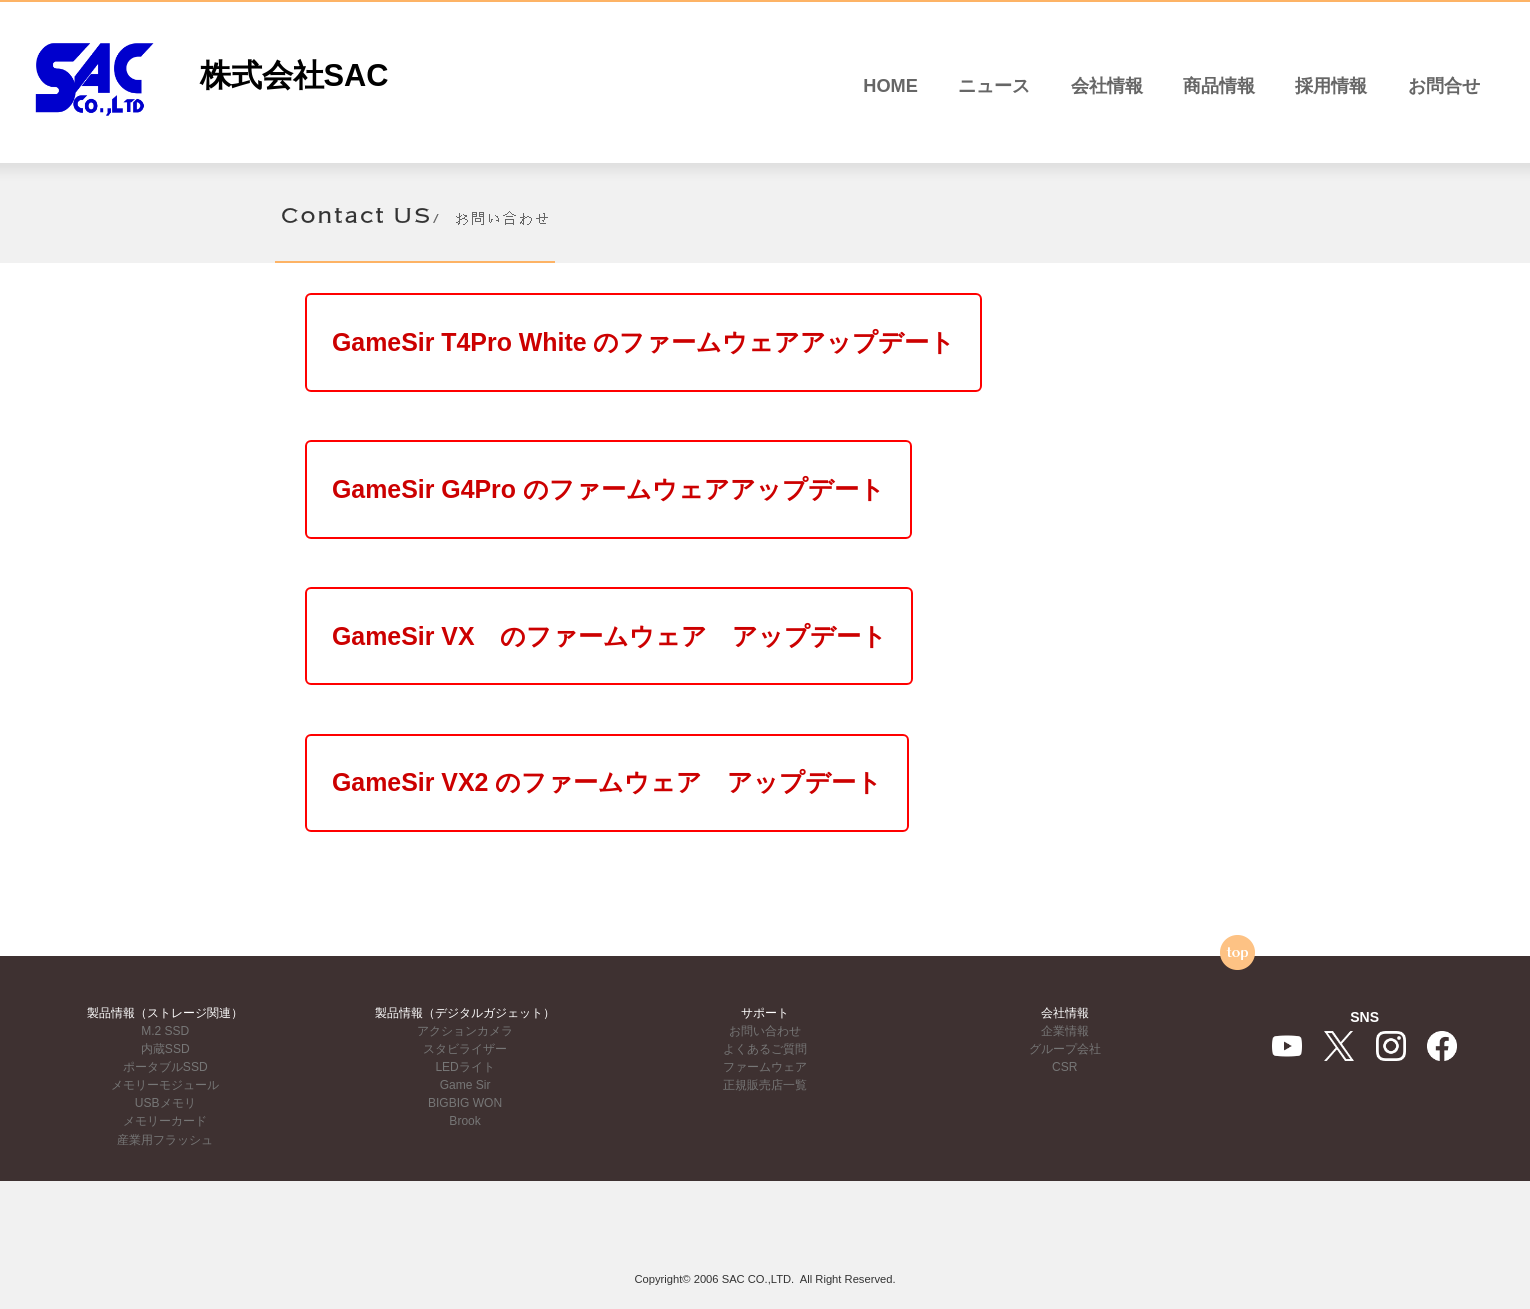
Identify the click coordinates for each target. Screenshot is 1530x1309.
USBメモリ (165, 1103)
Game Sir (465, 1085)
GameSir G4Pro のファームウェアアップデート (656, 513)
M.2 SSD (165, 1031)
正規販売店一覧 (765, 1085)
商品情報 (1219, 86)
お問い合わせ (765, 1031)
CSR (1064, 1067)
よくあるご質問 (765, 1049)
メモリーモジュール (165, 1085)
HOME (890, 86)
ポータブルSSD (165, 1067)
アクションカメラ (465, 1031)
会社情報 (1107, 86)
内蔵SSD (165, 1049)
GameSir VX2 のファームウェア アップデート (655, 838)
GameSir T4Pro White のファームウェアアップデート (698, 350)
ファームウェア (765, 1067)
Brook (464, 1121)
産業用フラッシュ (165, 1140)
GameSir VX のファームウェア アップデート (657, 676)
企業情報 (1065, 1031)
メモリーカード (165, 1121)
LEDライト (464, 1067)
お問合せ (1444, 86)
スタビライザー (465, 1049)
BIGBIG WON (465, 1103)
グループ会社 (1065, 1049)
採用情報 (1331, 86)
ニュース (994, 86)
